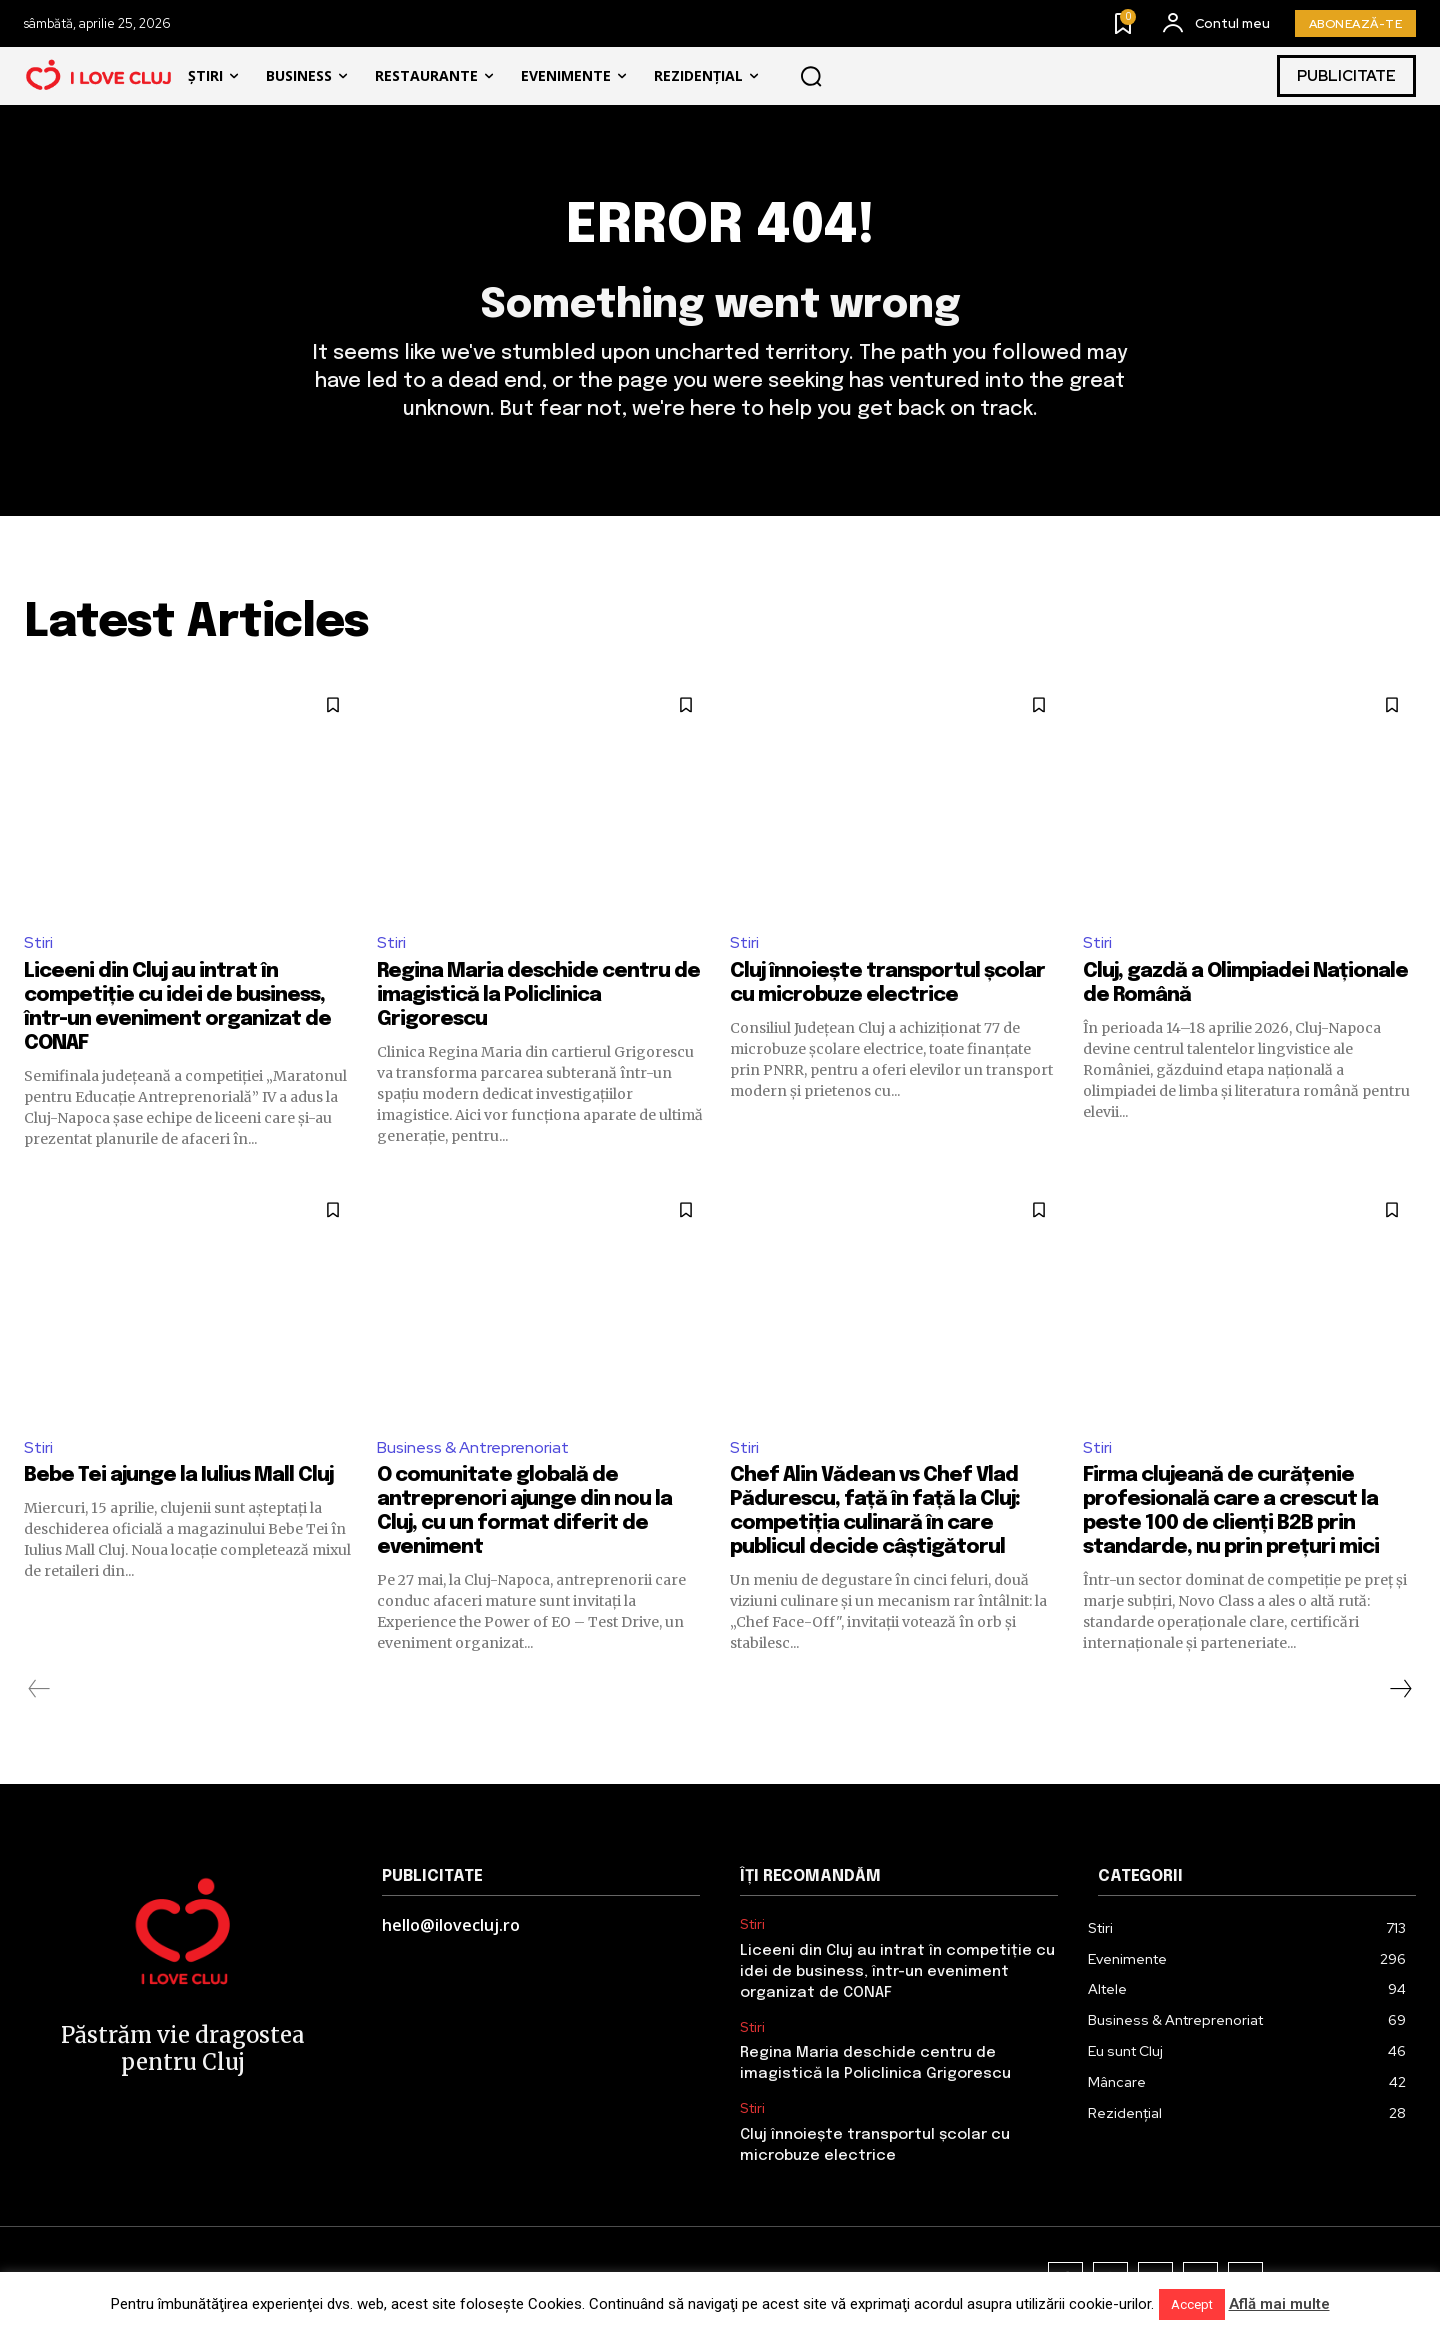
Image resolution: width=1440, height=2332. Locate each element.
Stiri (38, 942)
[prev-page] (39, 1689)
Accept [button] (1192, 2304)
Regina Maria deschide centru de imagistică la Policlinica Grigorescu (538, 995)
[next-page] (1400, 1689)
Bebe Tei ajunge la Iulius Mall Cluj (178, 1475)
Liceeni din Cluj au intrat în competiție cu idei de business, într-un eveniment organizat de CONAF (897, 1972)
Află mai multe (1279, 2304)
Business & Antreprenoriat (473, 1447)
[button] (811, 76)
